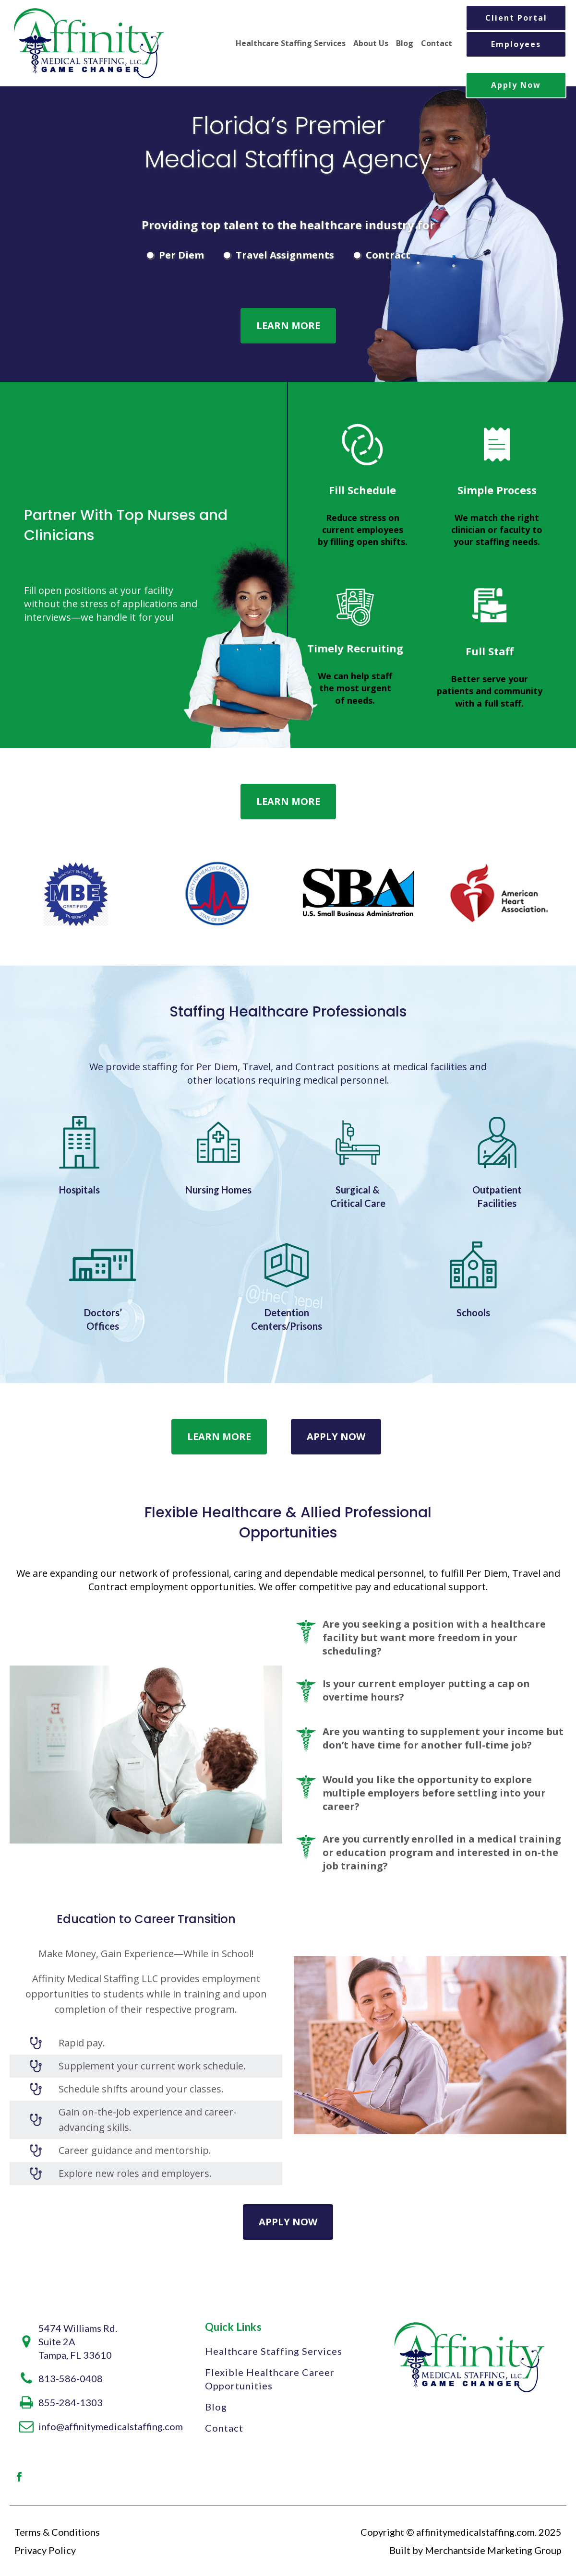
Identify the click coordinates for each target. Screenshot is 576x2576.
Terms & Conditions (57, 2532)
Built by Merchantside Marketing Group (475, 2550)
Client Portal (516, 17)
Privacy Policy (45, 2550)
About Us (370, 43)
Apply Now (516, 85)
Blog (404, 43)
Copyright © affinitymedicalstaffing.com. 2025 (461, 2532)
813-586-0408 (70, 2378)
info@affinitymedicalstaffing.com (110, 2426)
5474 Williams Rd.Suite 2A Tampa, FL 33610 (77, 2341)
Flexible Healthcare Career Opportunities (270, 2378)
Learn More (288, 325)
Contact (436, 43)
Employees (516, 44)
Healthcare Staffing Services (291, 43)
